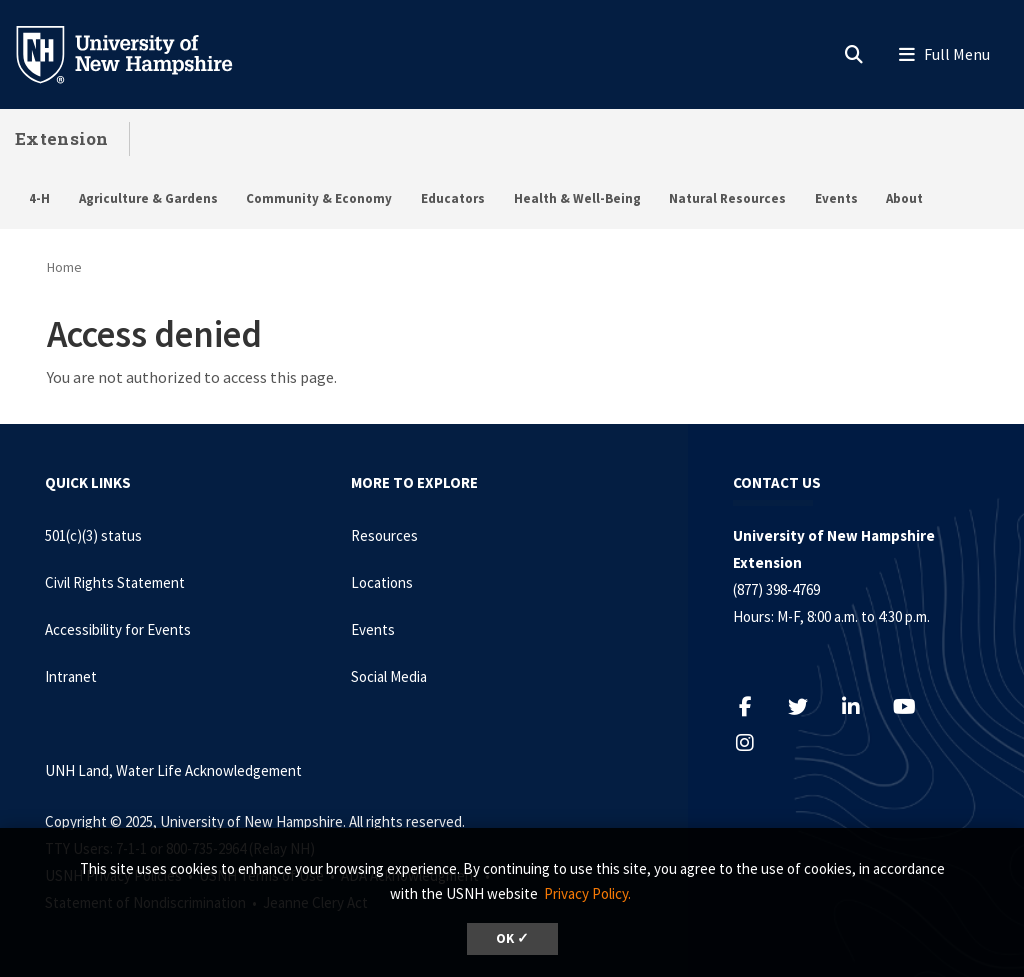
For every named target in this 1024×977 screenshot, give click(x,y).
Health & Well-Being (577, 198)
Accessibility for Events (118, 629)
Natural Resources (727, 198)
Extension (62, 138)
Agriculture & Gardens (148, 198)
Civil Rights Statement (115, 582)
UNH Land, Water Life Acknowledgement (173, 770)
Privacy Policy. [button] (587, 893)
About (904, 198)
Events (836, 198)
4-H (39, 198)
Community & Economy (319, 198)
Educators (453, 198)
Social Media (389, 676)
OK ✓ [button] (512, 938)
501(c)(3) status (93, 535)
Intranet (71, 676)
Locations (382, 582)
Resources (384, 535)
